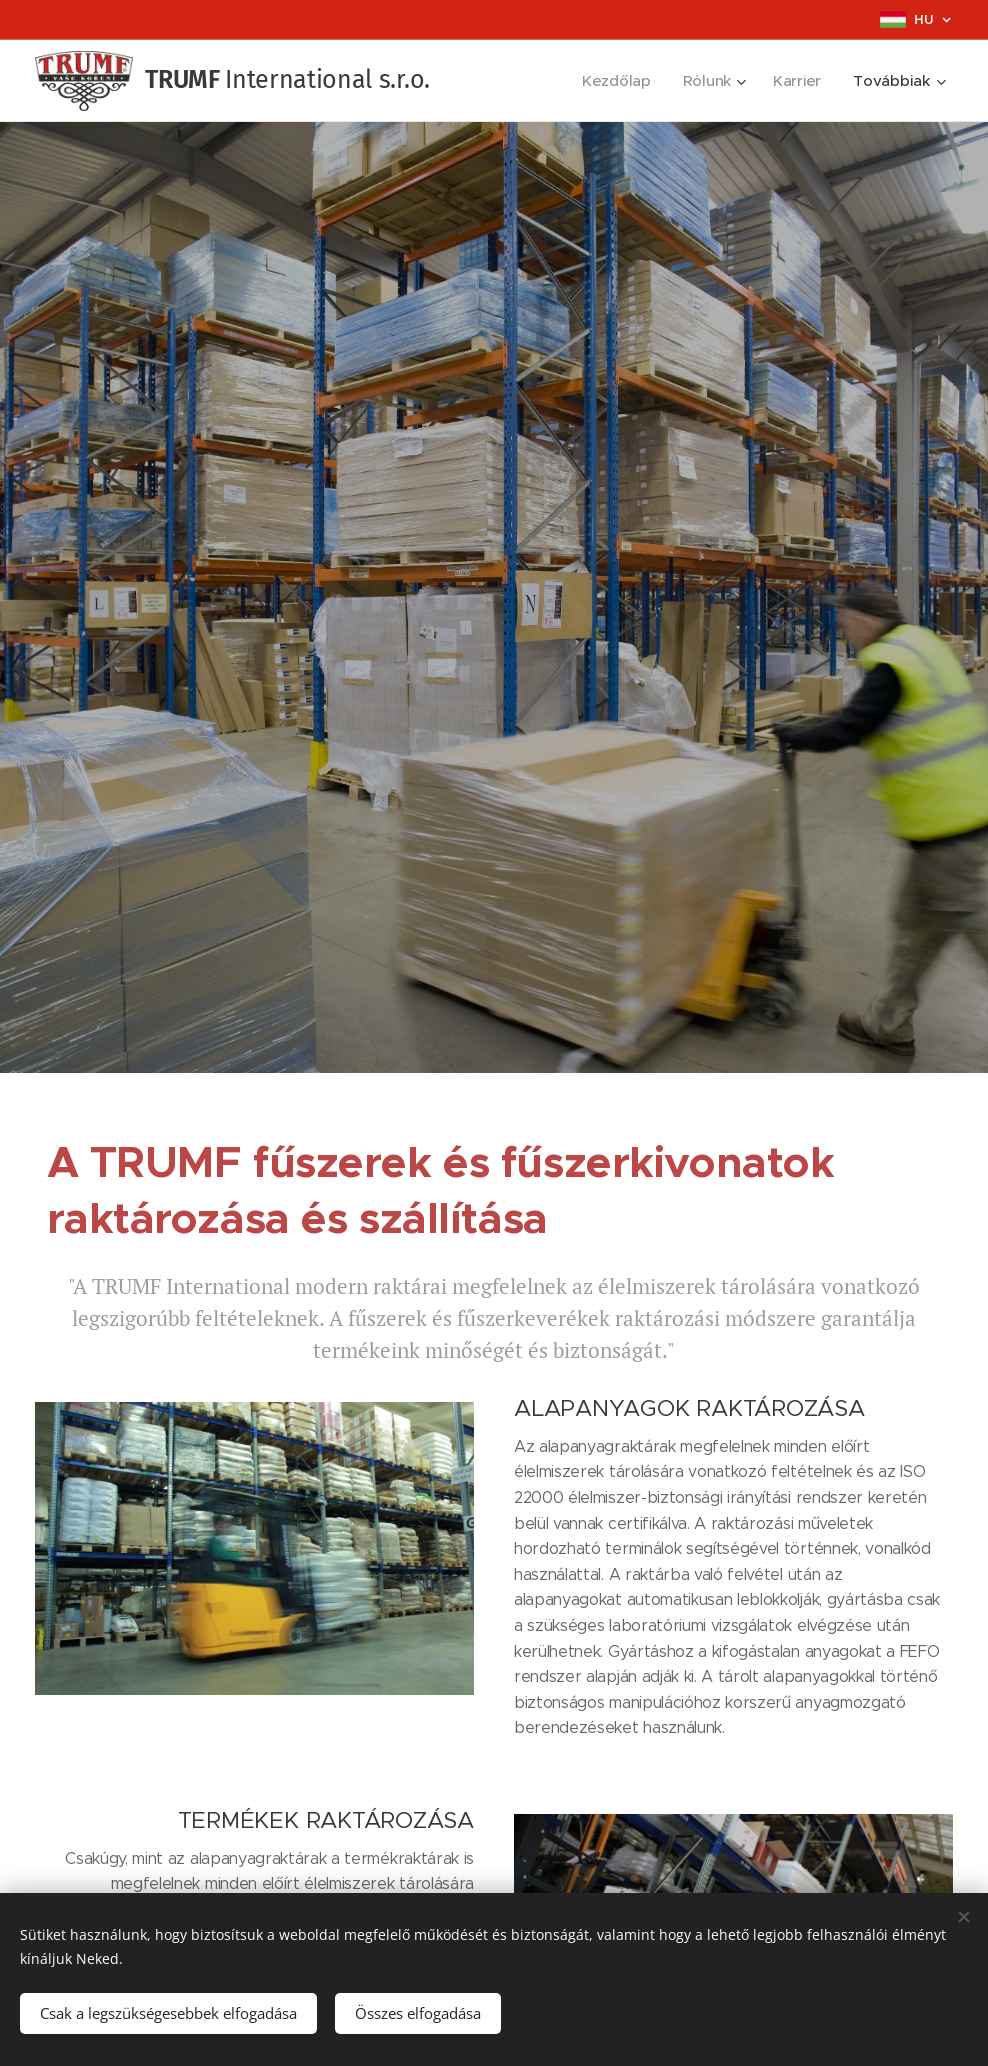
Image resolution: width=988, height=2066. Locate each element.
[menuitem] (617, 81)
